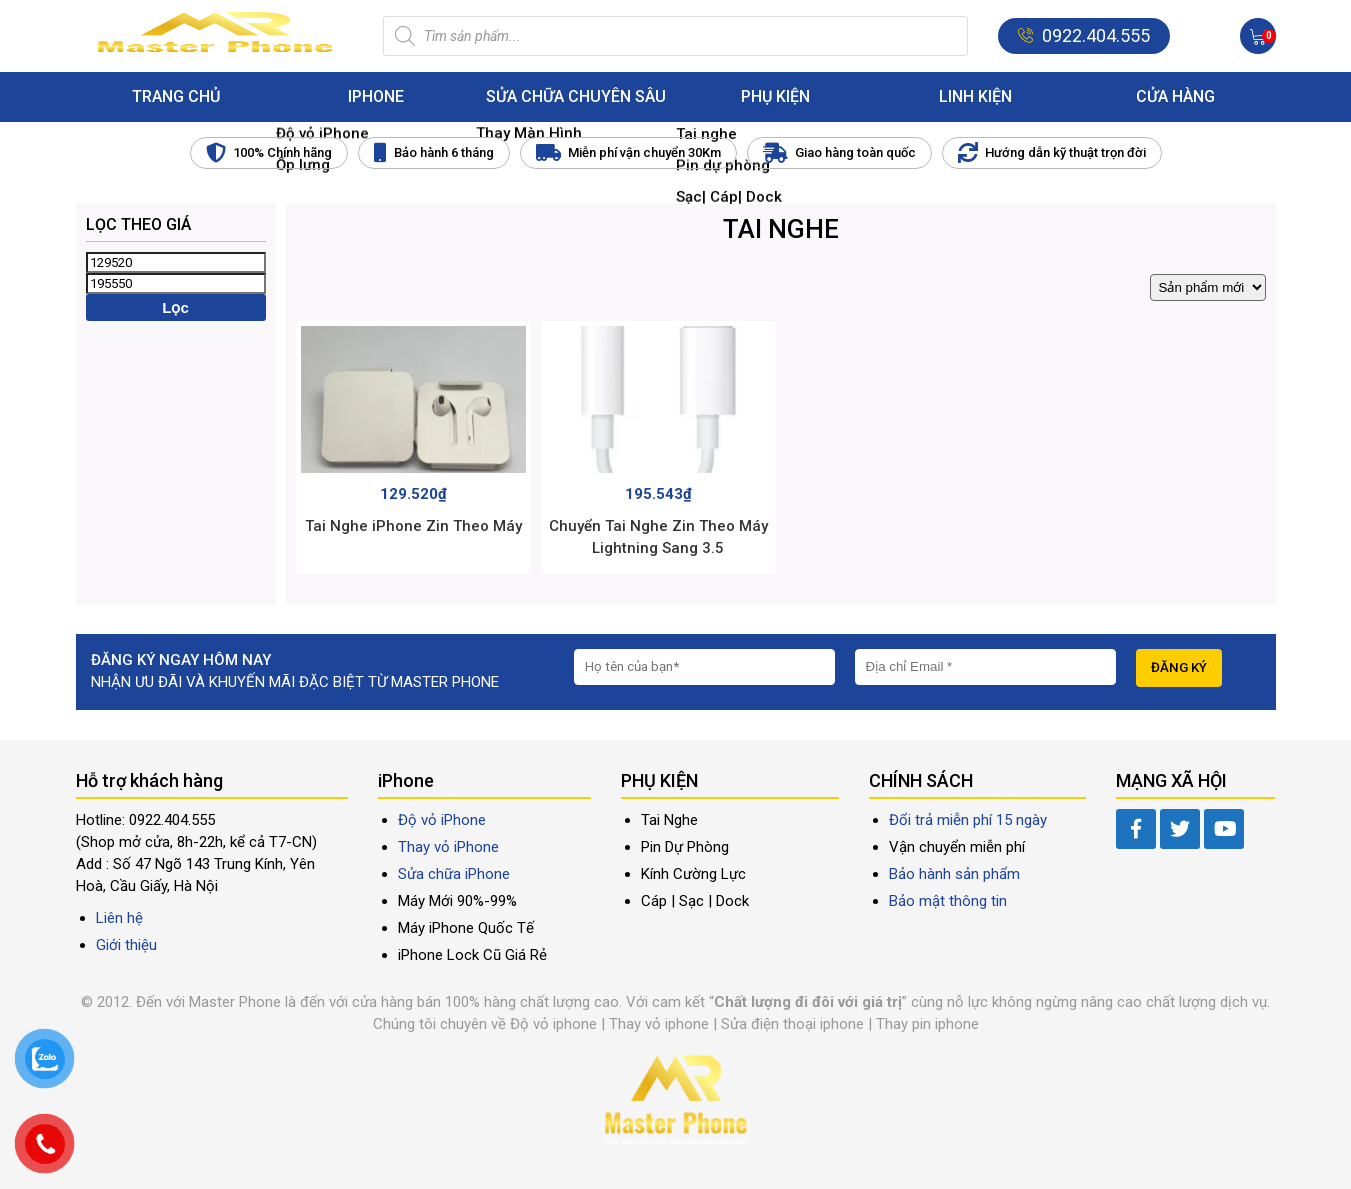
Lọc (175, 307)
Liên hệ (119, 918)
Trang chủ (176, 96)
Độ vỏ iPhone (442, 820)
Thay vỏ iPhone (448, 847)
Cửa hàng (1175, 96)
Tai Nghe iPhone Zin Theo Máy (413, 526)
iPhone (376, 96)
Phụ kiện (775, 96)
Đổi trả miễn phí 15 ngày (968, 820)
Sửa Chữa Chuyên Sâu (576, 96)
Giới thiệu (126, 945)
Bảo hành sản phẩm (954, 874)
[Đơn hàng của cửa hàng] (1208, 287)
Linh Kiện (975, 96)
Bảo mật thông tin (948, 901)
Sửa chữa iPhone (454, 874)
